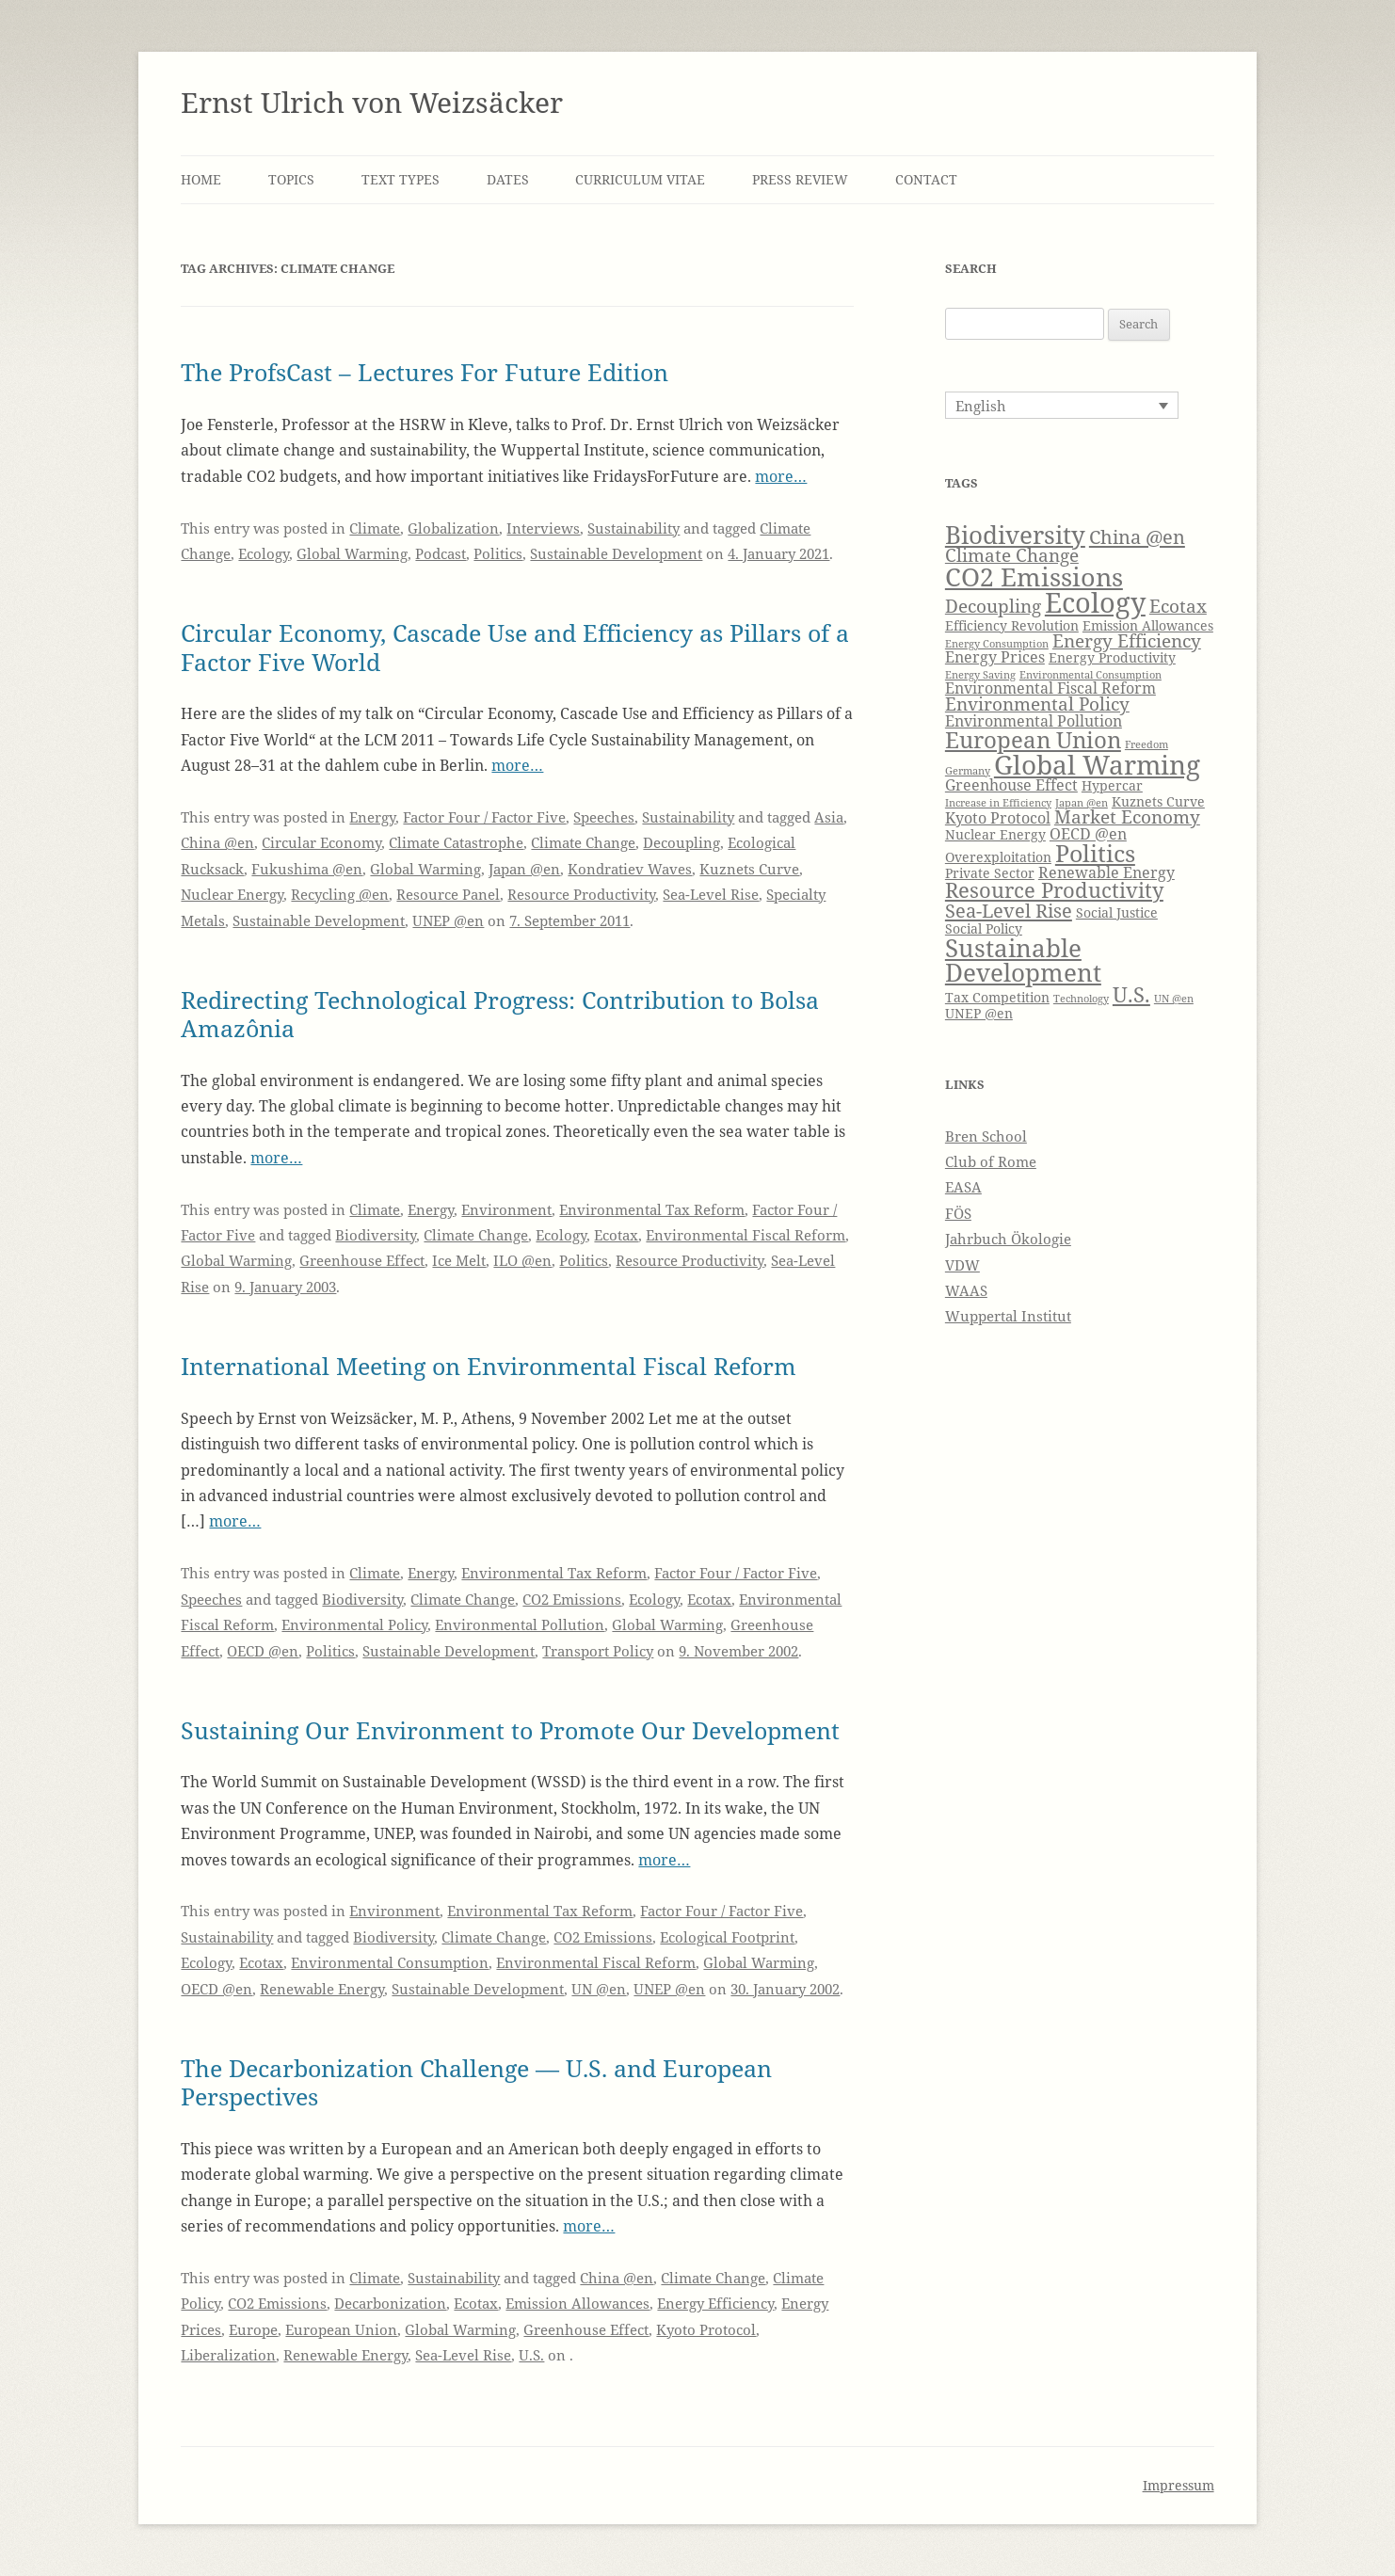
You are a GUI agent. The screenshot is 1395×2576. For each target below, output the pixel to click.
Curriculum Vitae (640, 179)
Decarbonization (390, 2303)
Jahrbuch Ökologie (1008, 1238)
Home (201, 179)
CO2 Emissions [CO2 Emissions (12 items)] (1034, 576)
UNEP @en (448, 920)
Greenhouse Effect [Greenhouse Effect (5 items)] (1011, 784)
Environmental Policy (354, 1624)
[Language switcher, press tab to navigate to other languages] (1062, 405)
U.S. (531, 2354)
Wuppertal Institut (1008, 1315)
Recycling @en (340, 894)
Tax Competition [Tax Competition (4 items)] (997, 997)
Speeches (603, 817)
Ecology (263, 553)
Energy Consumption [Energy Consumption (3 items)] (997, 643)
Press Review (800, 179)
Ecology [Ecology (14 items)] (1095, 602)
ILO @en (522, 1260)
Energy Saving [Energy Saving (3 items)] (980, 674)
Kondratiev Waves (630, 868)
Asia (828, 817)
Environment (506, 1209)
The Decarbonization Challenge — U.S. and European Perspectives (476, 2082)
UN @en (598, 1988)
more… (781, 476)
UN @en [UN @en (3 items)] (1174, 998)
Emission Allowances (577, 2303)
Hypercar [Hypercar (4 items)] (1112, 785)
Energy (372, 817)
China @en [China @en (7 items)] (1137, 536)
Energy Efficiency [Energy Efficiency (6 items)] (1126, 640)
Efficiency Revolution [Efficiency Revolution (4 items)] (1012, 625)
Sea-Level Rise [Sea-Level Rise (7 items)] (1008, 910)
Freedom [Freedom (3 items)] (1146, 744)
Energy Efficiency (715, 2303)
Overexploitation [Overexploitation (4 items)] (998, 857)
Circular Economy (321, 842)
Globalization (453, 528)
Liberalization (228, 2354)
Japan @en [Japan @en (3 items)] (1081, 802)
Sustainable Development (616, 553)
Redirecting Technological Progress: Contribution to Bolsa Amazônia (500, 1014)
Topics (291, 179)
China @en (217, 842)
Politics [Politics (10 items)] (1095, 853)
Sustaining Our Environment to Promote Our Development (510, 1730)
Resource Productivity (581, 894)
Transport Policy (597, 1650)
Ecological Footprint (727, 1937)
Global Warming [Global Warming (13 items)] (1097, 764)
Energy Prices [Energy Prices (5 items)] (995, 656)
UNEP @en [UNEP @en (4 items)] (979, 1013)
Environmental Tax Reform (652, 1209)
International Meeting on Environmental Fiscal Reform (488, 1366)
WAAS (966, 1290)
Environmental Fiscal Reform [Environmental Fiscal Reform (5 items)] (1050, 687)
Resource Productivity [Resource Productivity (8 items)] (1054, 890)
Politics (497, 553)
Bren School (986, 1136)
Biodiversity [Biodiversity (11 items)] (1015, 535)
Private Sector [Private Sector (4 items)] (989, 873)
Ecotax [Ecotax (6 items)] (1178, 605)
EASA (963, 1186)
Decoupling (681, 842)
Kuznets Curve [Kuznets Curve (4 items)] (1158, 801)
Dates (508, 179)
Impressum (1178, 2485)
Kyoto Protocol (706, 2329)
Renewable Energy (322, 1988)
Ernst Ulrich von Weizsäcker (372, 102)
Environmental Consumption (390, 1962)
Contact (926, 179)
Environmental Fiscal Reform (745, 1234)
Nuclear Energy (232, 894)
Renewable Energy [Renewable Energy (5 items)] (1106, 872)
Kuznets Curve (749, 868)
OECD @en (262, 1650)
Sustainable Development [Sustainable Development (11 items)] (1023, 960)
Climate (374, 528)
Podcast (440, 553)
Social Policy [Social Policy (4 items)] (983, 928)
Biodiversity (375, 1234)
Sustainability (633, 528)
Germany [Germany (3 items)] (967, 770)
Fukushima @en (306, 868)
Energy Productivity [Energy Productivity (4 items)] (1112, 657)
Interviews (543, 528)
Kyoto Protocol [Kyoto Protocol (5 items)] (997, 817)
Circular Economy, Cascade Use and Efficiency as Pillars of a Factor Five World (515, 646)
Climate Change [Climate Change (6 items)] (1012, 555)
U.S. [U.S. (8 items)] (1131, 994)
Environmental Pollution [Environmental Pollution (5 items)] (1033, 720)
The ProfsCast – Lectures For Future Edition (424, 372)
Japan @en (524, 868)
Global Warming (352, 553)
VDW (962, 1265)
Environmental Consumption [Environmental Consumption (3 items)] (1090, 674)
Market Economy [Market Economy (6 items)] (1127, 816)
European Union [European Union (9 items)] (1033, 740)
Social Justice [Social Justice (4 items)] (1117, 912)
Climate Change (583, 842)
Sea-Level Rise (711, 894)
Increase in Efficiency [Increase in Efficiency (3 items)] (998, 802)
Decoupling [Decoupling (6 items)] (993, 605)
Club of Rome (990, 1161)
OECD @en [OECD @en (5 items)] (1088, 833)
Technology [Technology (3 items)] (1081, 998)
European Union (341, 2329)
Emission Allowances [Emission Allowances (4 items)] (1147, 625)
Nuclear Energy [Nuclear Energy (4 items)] (995, 834)
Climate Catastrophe (456, 842)
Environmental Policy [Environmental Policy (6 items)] (1037, 703)
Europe (253, 2329)
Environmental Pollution (519, 1624)
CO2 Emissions (571, 1599)
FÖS (958, 1213)
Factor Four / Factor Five (484, 817)
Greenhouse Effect (362, 1260)
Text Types (400, 179)
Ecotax (616, 1234)
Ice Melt (459, 1260)
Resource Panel (448, 894)
